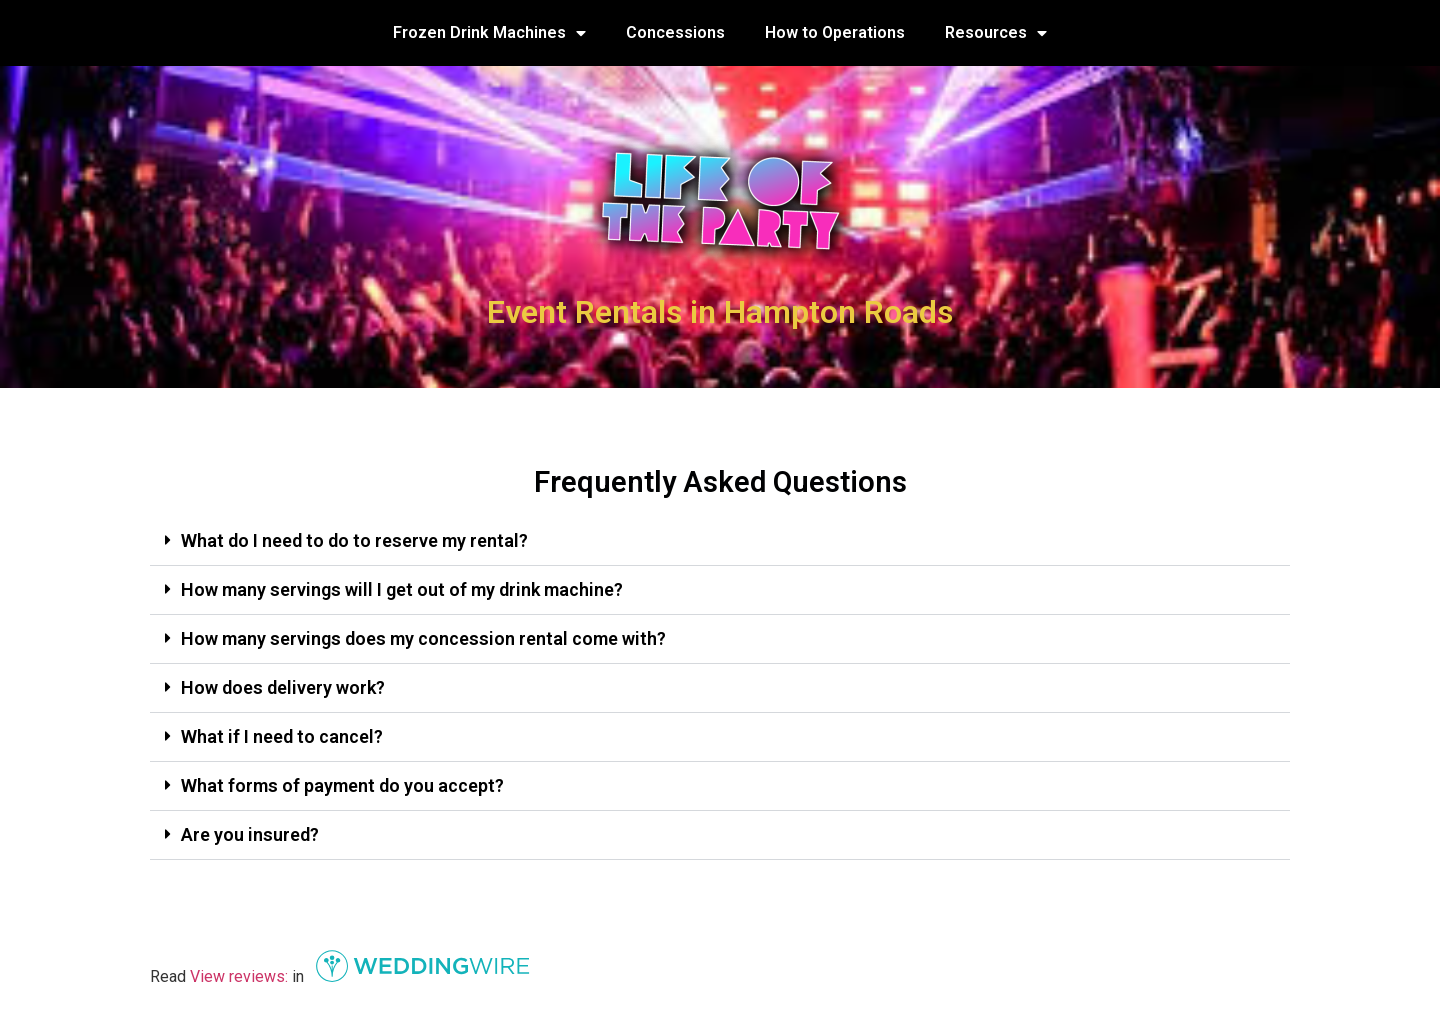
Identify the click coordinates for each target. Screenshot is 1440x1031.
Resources (996, 33)
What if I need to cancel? (284, 736)
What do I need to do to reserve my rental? (354, 540)
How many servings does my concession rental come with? (423, 638)
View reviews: (239, 976)
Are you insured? (250, 834)
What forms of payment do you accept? (342, 785)
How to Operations (835, 32)
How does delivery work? (283, 687)
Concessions (675, 32)
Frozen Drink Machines (489, 33)
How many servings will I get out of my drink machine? (402, 589)
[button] (720, 541)
